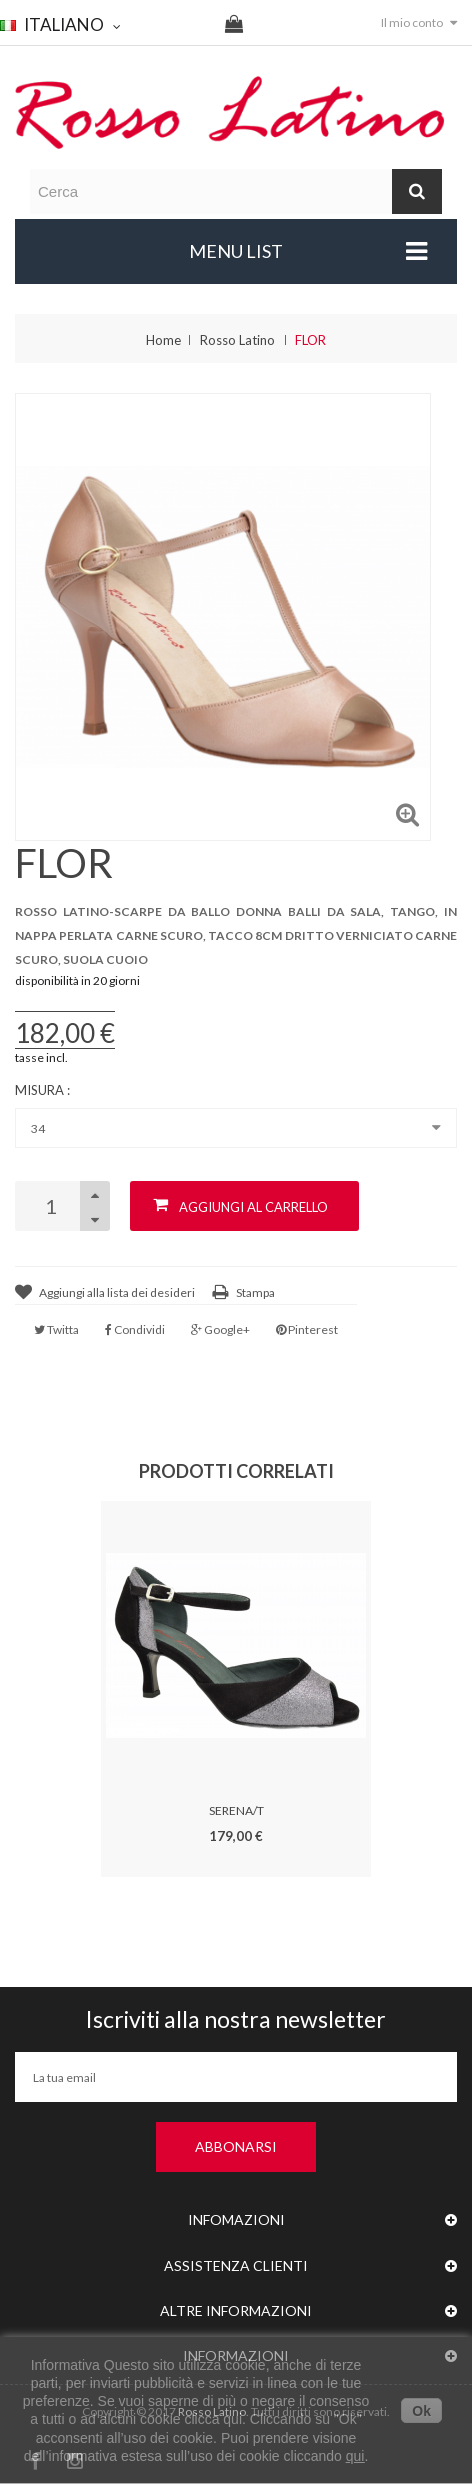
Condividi (135, 1329)
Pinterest (307, 1329)
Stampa (255, 1292)
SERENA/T (236, 1810)
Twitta (56, 1329)
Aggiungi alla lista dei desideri (117, 1292)
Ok (421, 2411)
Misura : (44, 1090)
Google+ (220, 1329)
